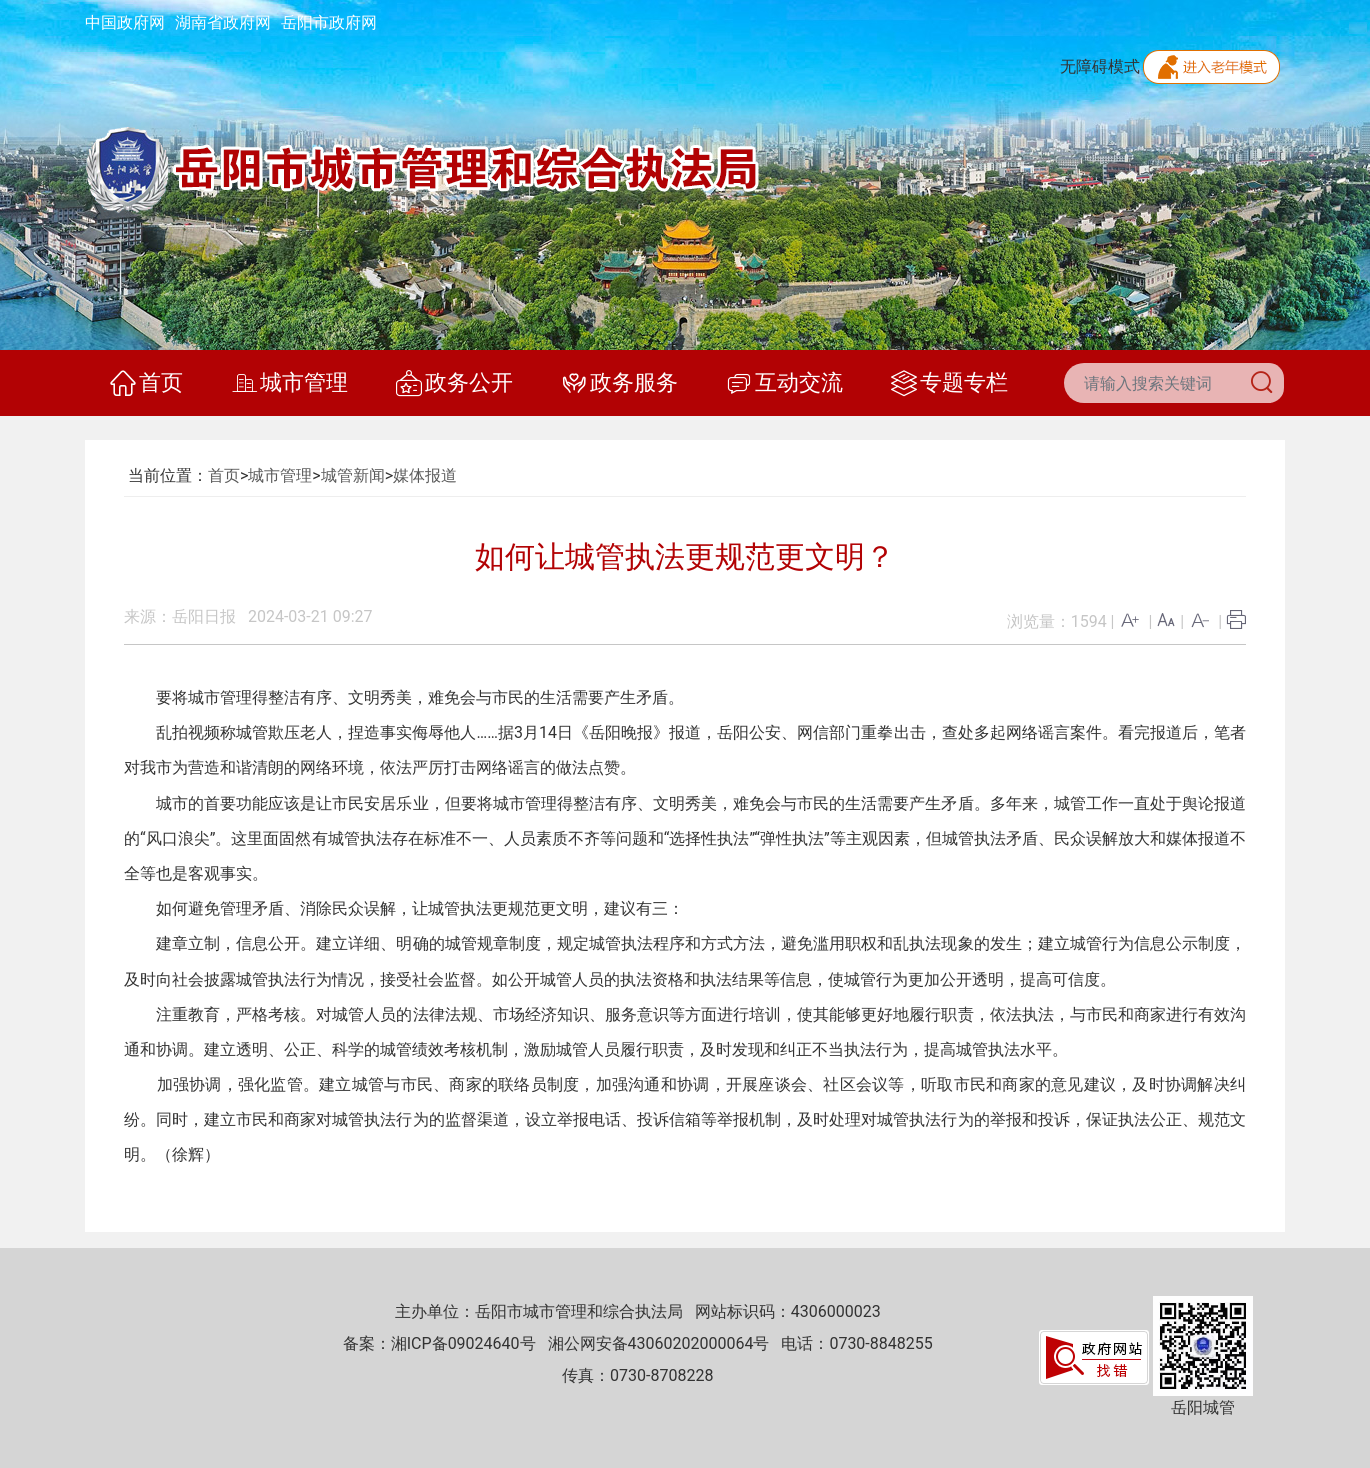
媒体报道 (425, 475)
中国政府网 (125, 22)
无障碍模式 (1100, 66)
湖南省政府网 (223, 22)
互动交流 (784, 383)
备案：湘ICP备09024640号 (439, 1343)
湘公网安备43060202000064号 (659, 1343)
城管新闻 (353, 475)
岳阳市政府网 (329, 22)
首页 (146, 383)
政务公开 (454, 383)
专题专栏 (949, 383)
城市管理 (289, 383)
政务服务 (619, 383)
